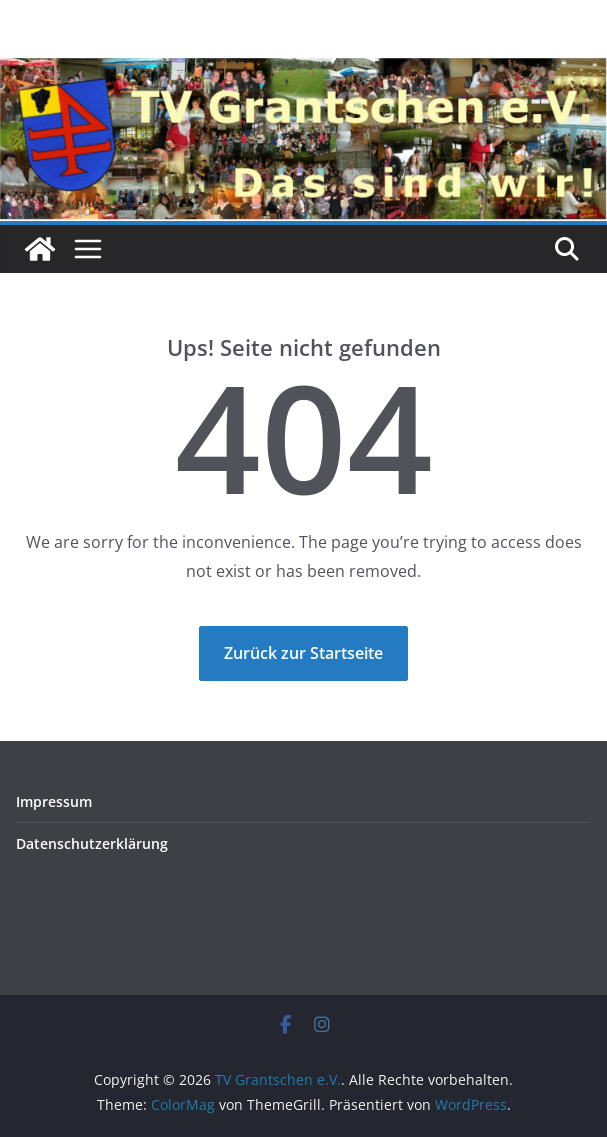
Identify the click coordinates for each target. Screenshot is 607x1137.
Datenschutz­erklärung (92, 843)
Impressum (54, 801)
